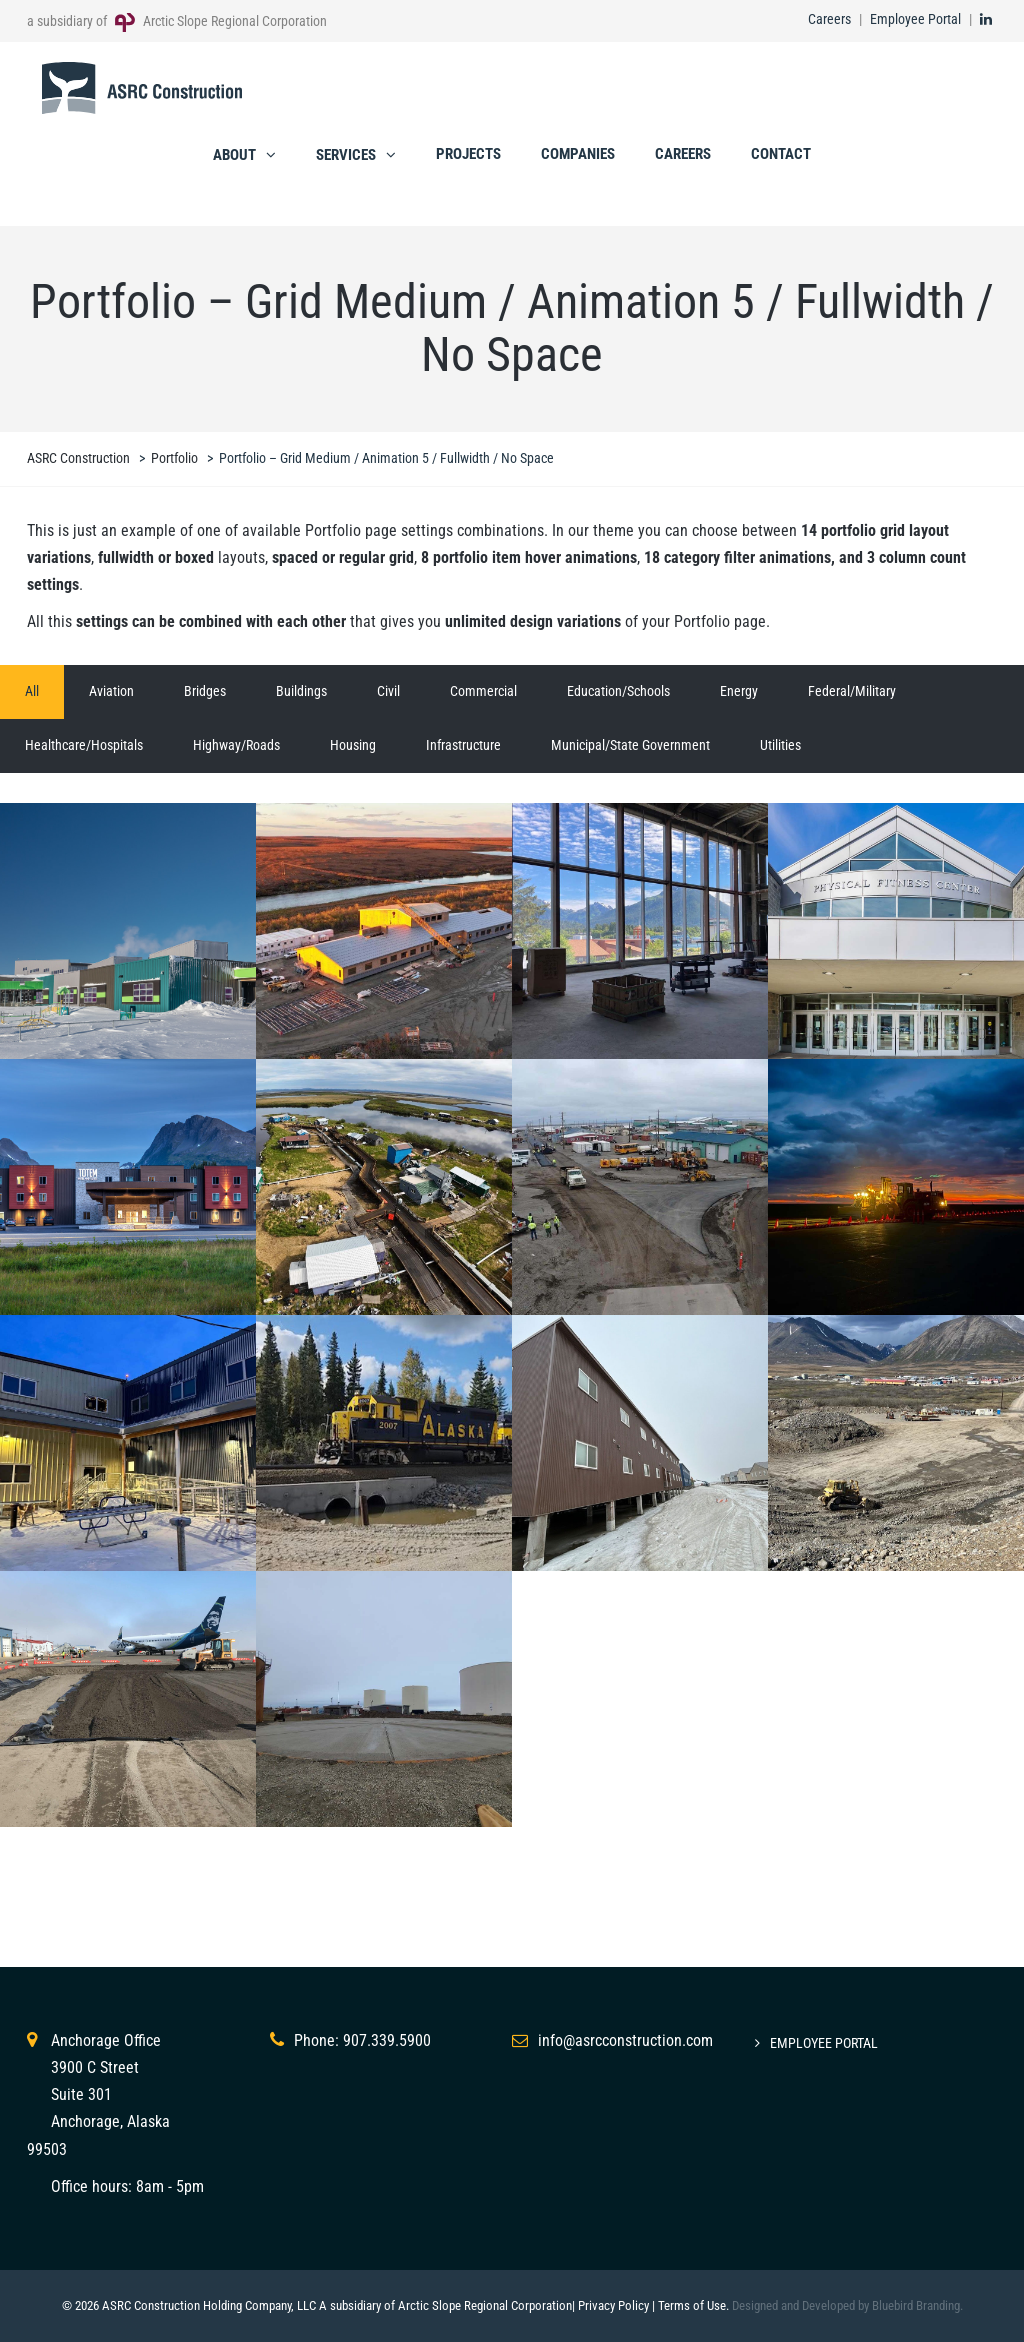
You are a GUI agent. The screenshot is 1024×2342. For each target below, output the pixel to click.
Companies (578, 154)
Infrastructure (463, 745)
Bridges (205, 691)
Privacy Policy (613, 2305)
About (234, 155)
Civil (388, 691)
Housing (353, 745)
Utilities (780, 745)
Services (346, 155)
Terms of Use (692, 2305)
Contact (781, 154)
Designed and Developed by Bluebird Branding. (847, 2305)
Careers (829, 19)
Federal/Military (852, 691)
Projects (468, 154)
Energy (739, 691)
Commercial (483, 691)
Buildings (301, 691)
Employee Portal (915, 19)
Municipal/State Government (630, 745)
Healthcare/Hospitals (84, 745)
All (32, 691)
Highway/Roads (236, 745)
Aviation (111, 691)
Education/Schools (618, 691)
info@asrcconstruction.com (625, 2040)
